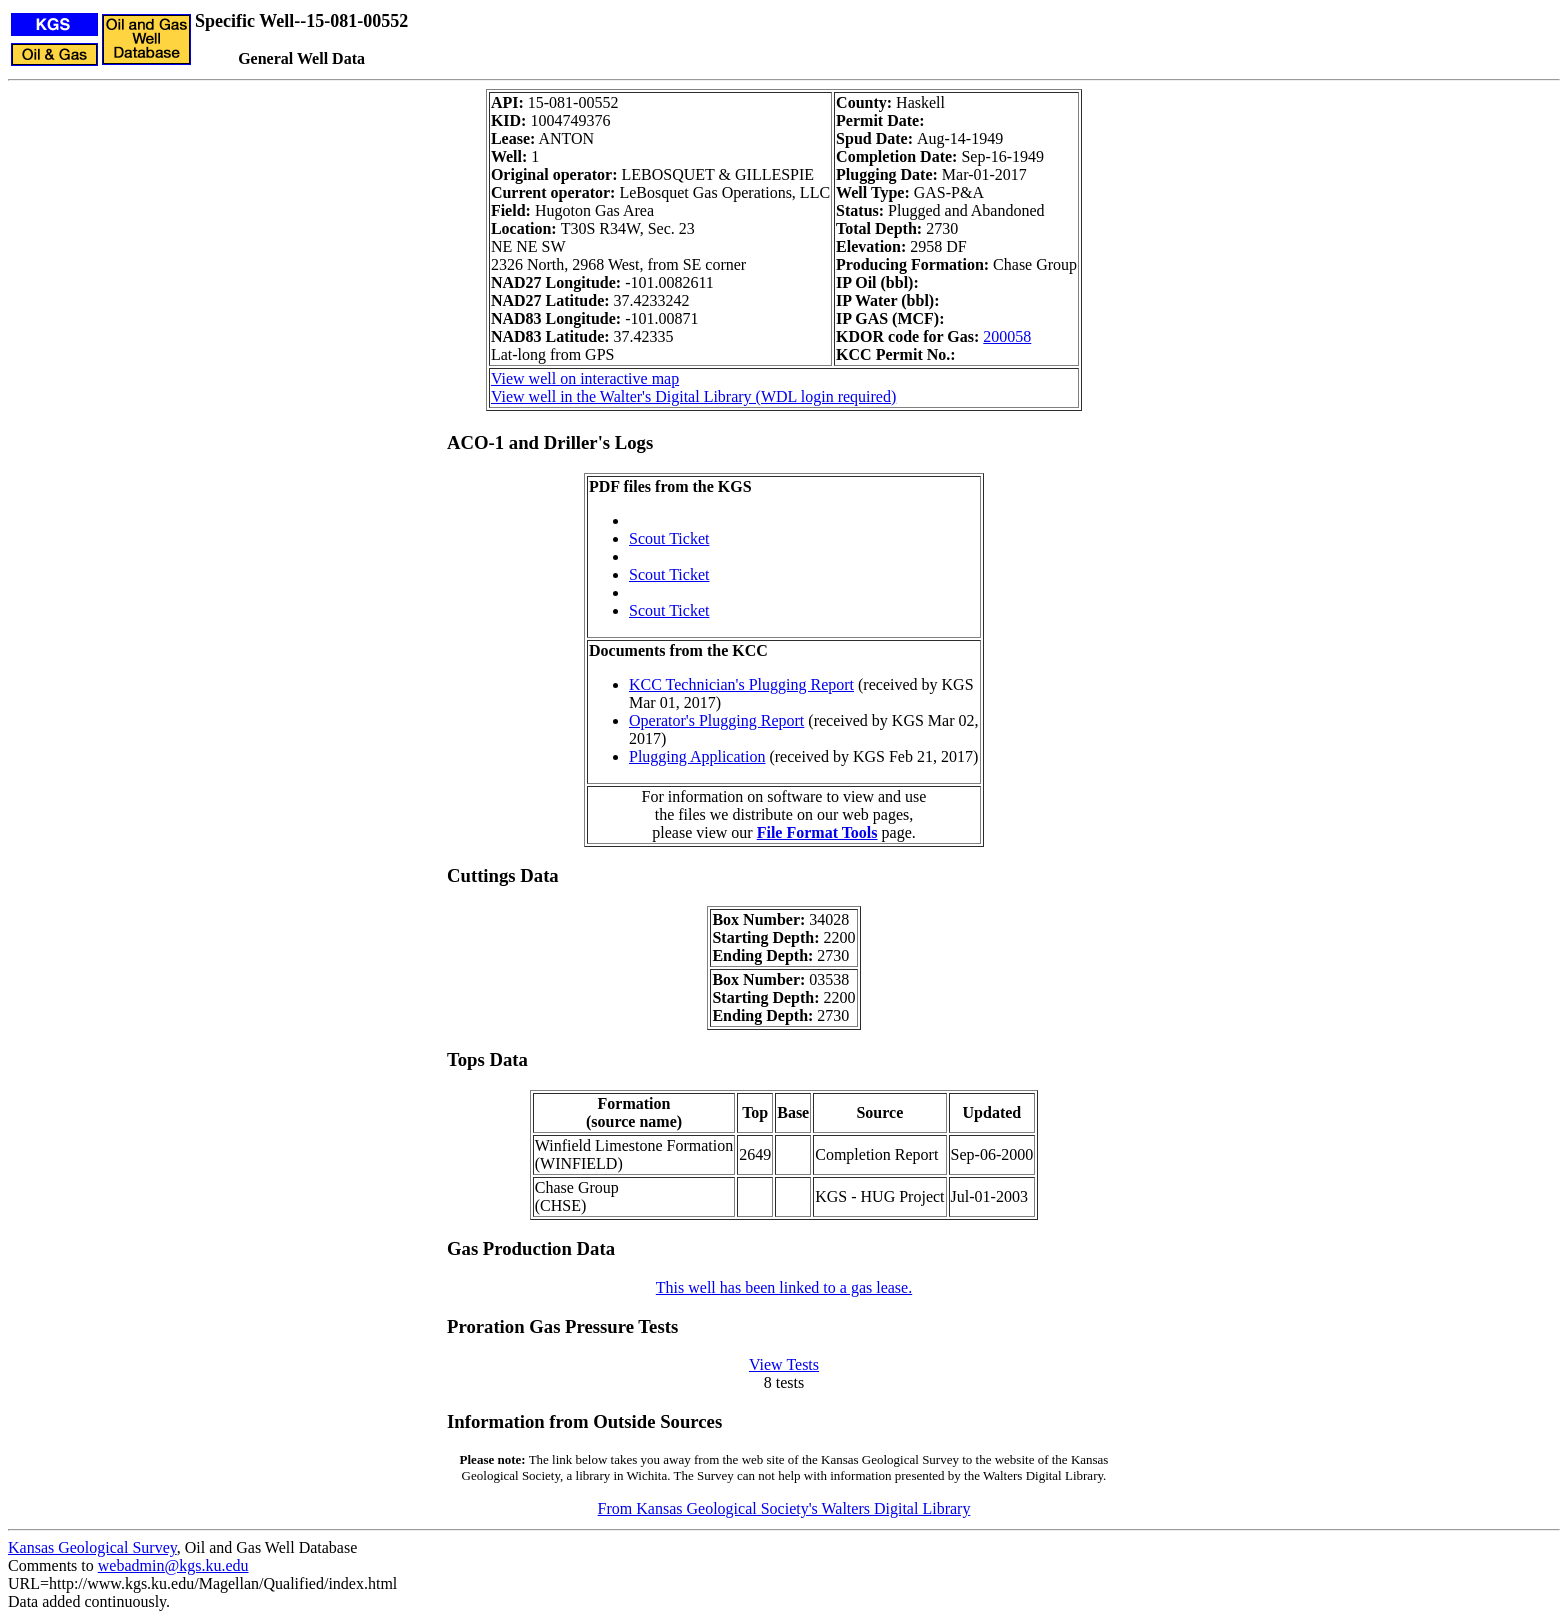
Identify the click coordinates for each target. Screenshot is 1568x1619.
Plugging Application (697, 756)
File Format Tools (817, 832)
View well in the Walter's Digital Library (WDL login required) (693, 396)
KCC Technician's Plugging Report (741, 684)
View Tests (784, 1364)
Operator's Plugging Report (716, 720)
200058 (1007, 336)
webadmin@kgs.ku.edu (173, 1565)
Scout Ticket (669, 538)
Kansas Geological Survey (92, 1547)
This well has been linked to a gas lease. (784, 1287)
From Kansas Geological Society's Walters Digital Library (784, 1508)
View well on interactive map (585, 378)
